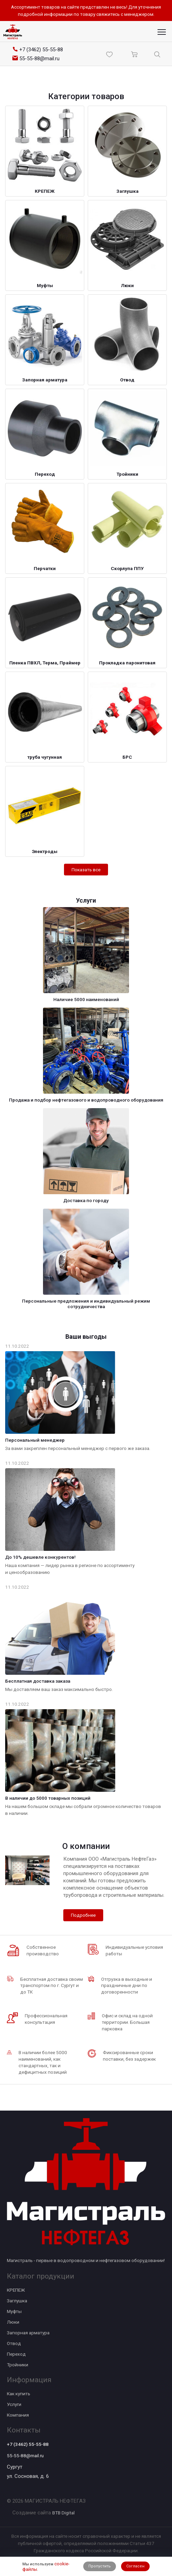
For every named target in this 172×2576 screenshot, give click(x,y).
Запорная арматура (28, 2332)
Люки (13, 2322)
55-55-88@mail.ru (25, 2455)
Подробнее (83, 1915)
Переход (16, 2354)
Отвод (14, 2343)
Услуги (14, 2404)
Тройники (17, 2364)
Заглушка (17, 2300)
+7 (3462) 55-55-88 (28, 2444)
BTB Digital (63, 2512)
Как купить (18, 2393)
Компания (18, 2415)
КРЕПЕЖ (16, 2290)
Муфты (14, 2311)
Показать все (86, 869)
